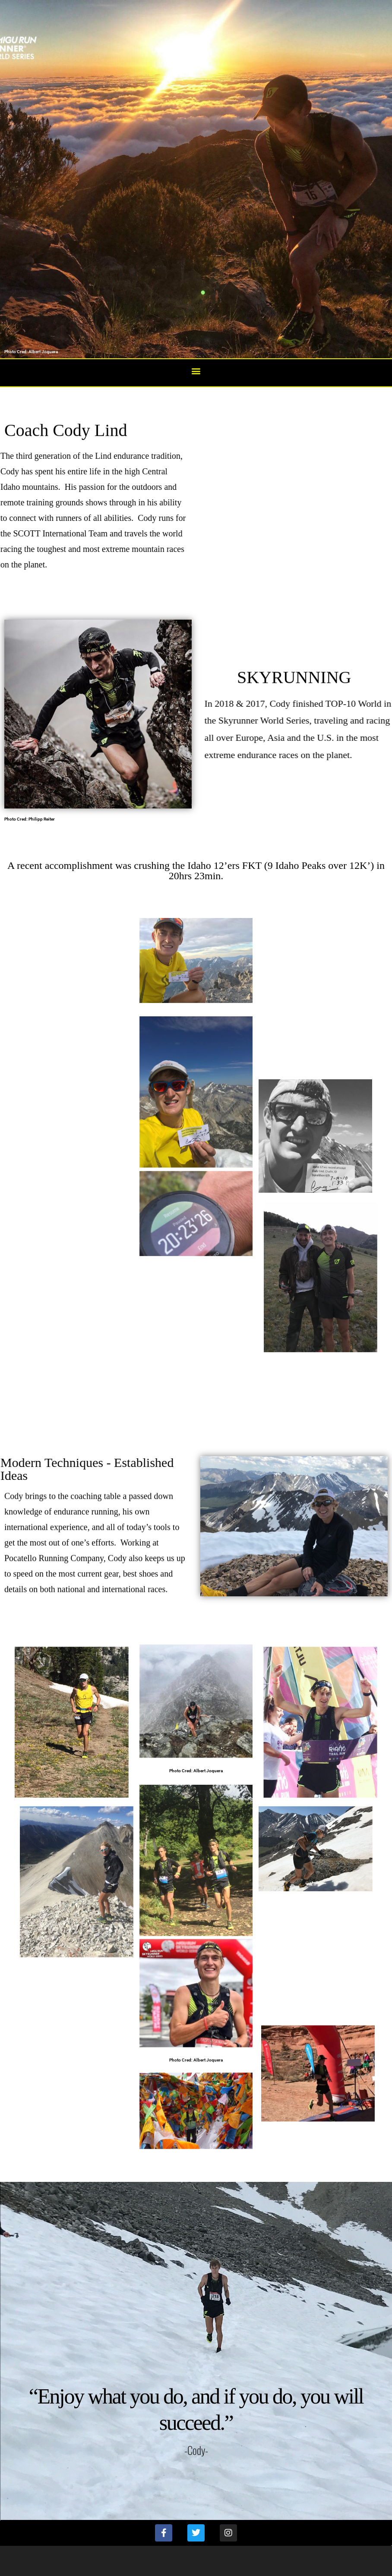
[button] (196, 371)
